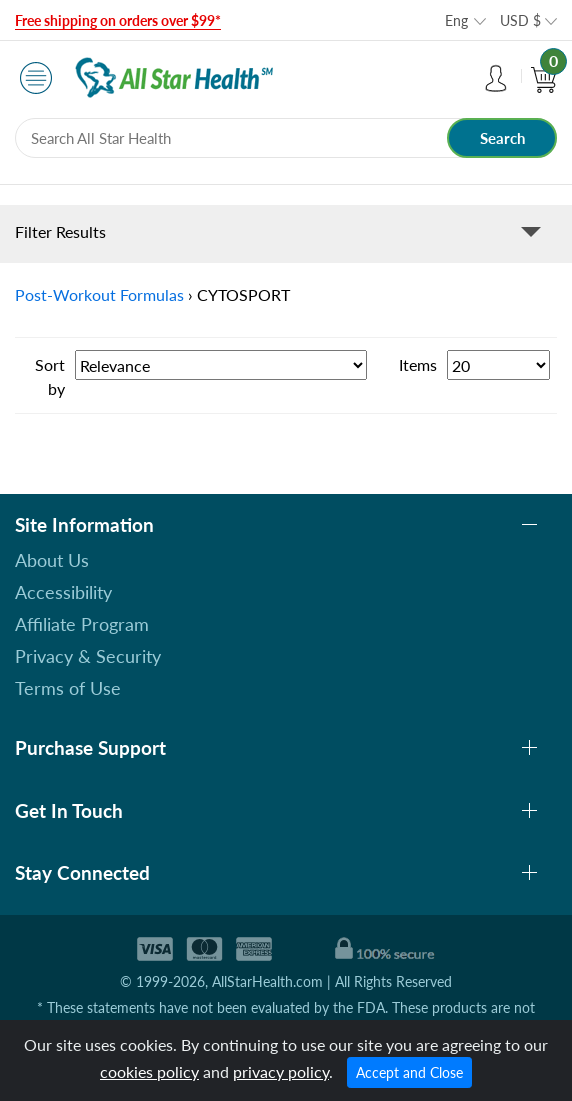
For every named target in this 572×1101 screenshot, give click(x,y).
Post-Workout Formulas (99, 294)
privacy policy (281, 1071)
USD (520, 20)
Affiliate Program (82, 624)
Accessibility (63, 592)
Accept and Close (409, 1072)
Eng (456, 20)
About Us (52, 560)
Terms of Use (68, 688)
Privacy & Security (88, 656)
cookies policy (149, 1071)
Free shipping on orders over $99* (118, 20)
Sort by (50, 376)
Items (418, 364)
